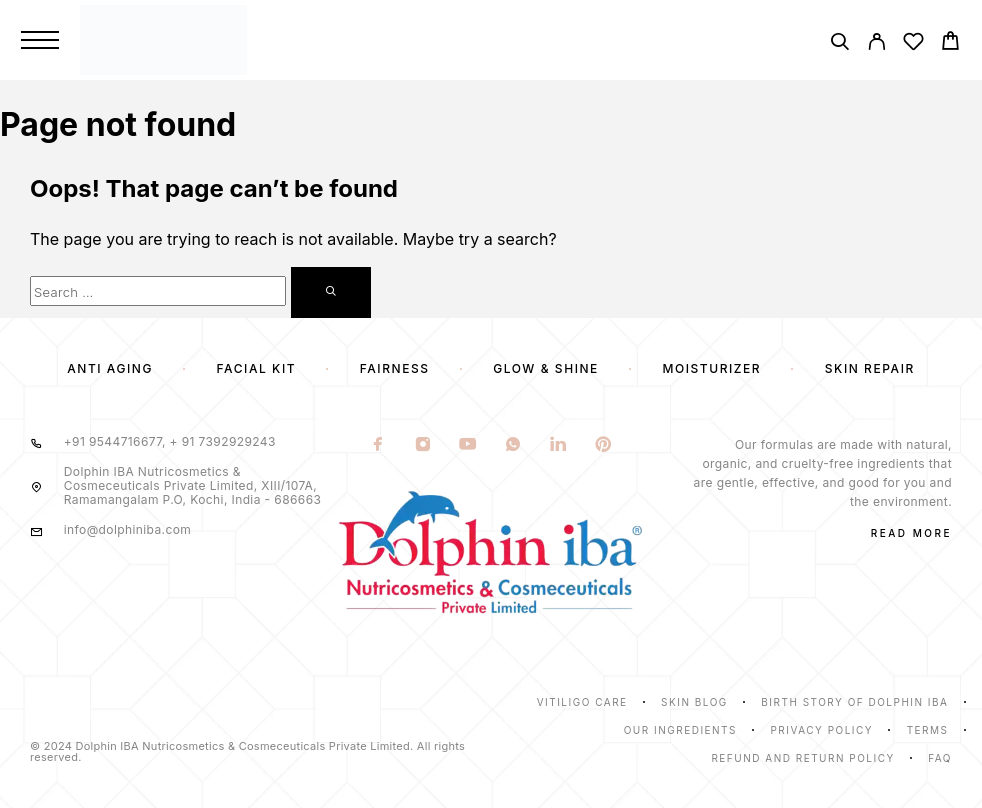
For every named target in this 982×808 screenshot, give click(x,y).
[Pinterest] (603, 446)
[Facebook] (378, 446)
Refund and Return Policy (802, 758)
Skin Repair (870, 368)
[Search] (839, 44)
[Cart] (950, 43)
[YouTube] (468, 446)
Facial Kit (257, 368)
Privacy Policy (821, 730)
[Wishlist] (913, 44)
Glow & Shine (546, 368)
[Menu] (40, 40)
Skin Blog (694, 702)
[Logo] (337, 39)
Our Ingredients (680, 730)
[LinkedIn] (558, 446)
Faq (940, 758)
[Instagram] (423, 446)
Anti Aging (110, 368)
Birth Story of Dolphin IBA (854, 702)
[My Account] (876, 44)
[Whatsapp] (513, 446)
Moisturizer (711, 368)
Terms (928, 730)
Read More (911, 533)
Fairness (395, 368)
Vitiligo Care (582, 702)
